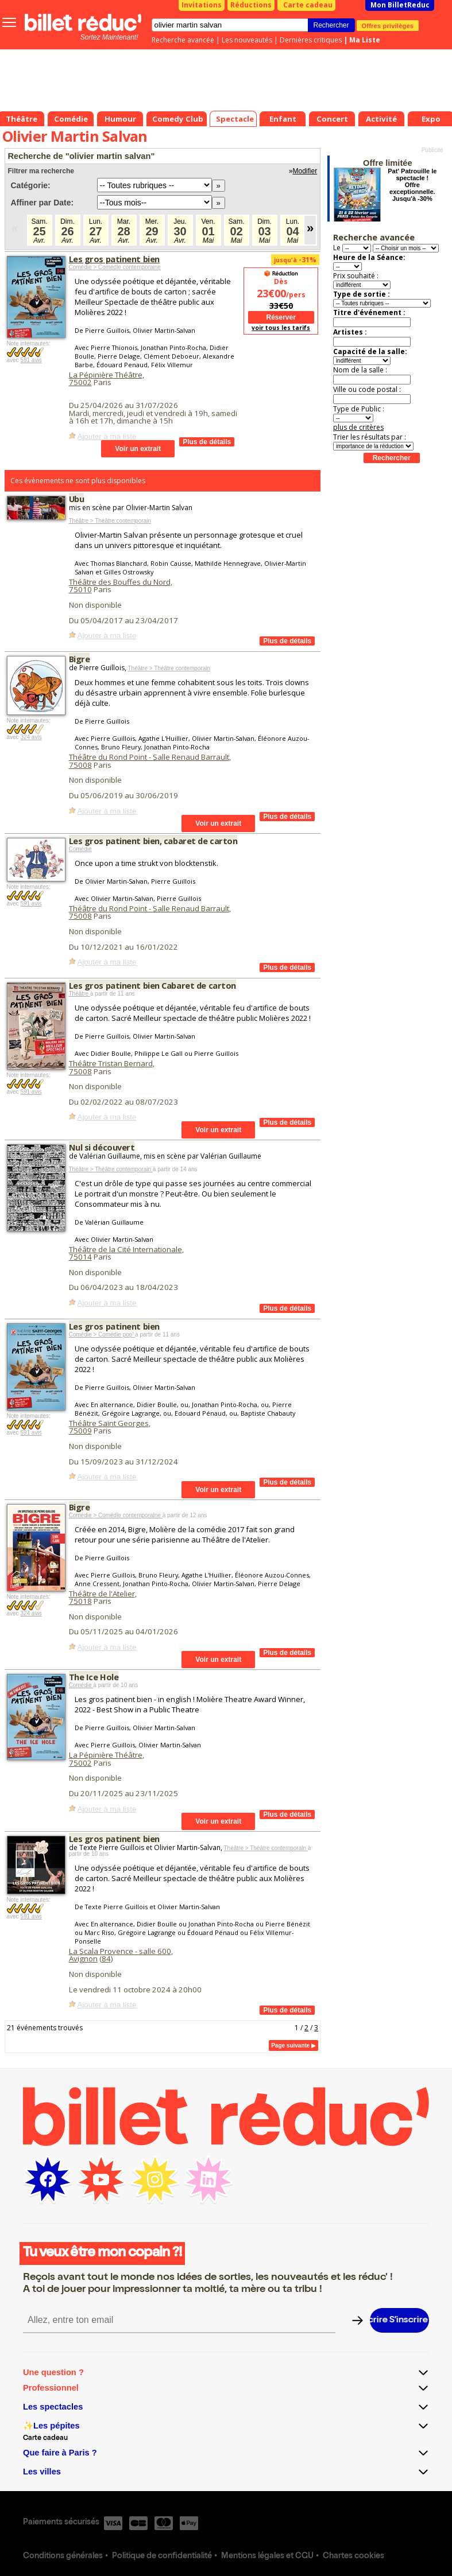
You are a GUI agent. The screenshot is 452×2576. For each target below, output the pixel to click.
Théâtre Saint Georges (109, 1423)
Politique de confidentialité (162, 2556)
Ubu (76, 498)
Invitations (201, 5)
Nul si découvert (102, 1147)
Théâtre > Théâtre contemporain (110, 521)
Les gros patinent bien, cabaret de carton (153, 840)
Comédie (80, 849)
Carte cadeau (308, 5)
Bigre (79, 659)
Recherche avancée (183, 40)
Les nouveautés (247, 40)
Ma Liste (364, 40)
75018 (80, 1601)
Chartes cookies (353, 2556)
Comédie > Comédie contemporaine (115, 267)
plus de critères (358, 427)
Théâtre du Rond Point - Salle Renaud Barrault (149, 757)
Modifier (305, 171)
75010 (80, 589)
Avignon (83, 1958)
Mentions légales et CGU (267, 2556)
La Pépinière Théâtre (105, 375)
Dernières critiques (311, 40)
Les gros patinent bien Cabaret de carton (152, 985)
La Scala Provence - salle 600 (120, 1951)
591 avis (30, 360)
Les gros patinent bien (114, 259)
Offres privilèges (388, 25)
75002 (80, 382)
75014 (80, 1257)
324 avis (30, 737)
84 (106, 1958)
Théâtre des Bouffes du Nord (120, 582)
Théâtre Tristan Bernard (111, 1063)
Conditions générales (63, 2556)
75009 (80, 1430)
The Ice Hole (94, 1677)
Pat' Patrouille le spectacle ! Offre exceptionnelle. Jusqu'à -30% (412, 185)
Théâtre (79, 993)
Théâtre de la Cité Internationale (125, 1249)
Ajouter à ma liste (107, 436)
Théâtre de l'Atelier (102, 1593)
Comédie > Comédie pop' (102, 1334)
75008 (80, 765)
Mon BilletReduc (400, 5)
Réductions (251, 5)
